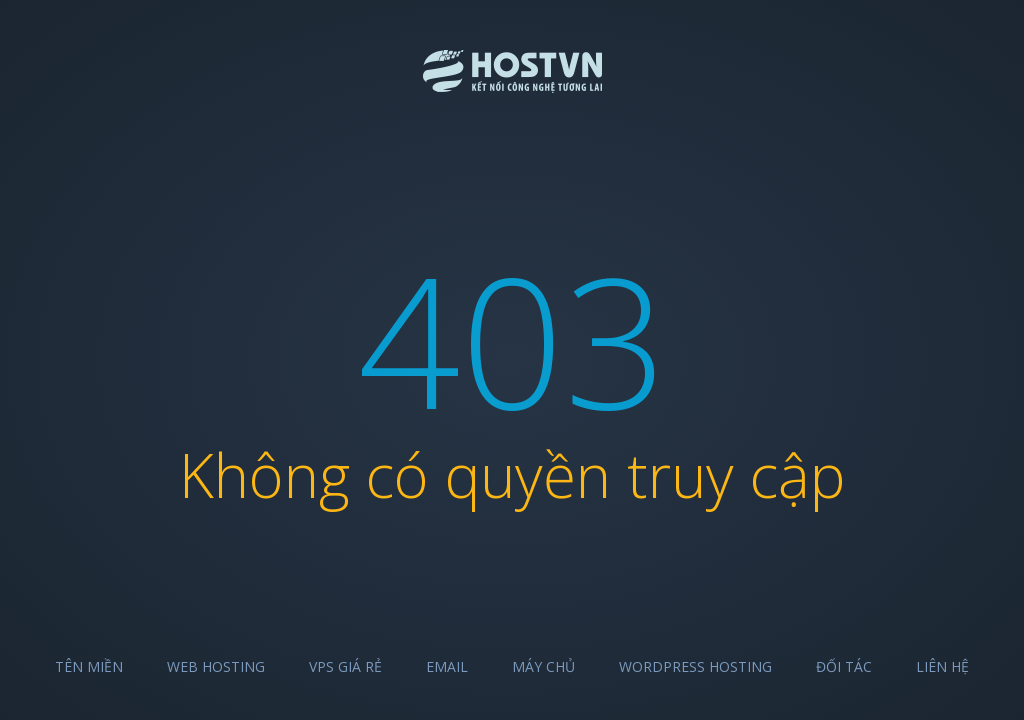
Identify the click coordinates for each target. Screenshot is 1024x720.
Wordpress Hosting (695, 666)
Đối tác (844, 666)
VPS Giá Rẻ (345, 666)
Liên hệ (942, 666)
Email (447, 666)
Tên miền (89, 666)
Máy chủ (543, 666)
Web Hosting (216, 666)
